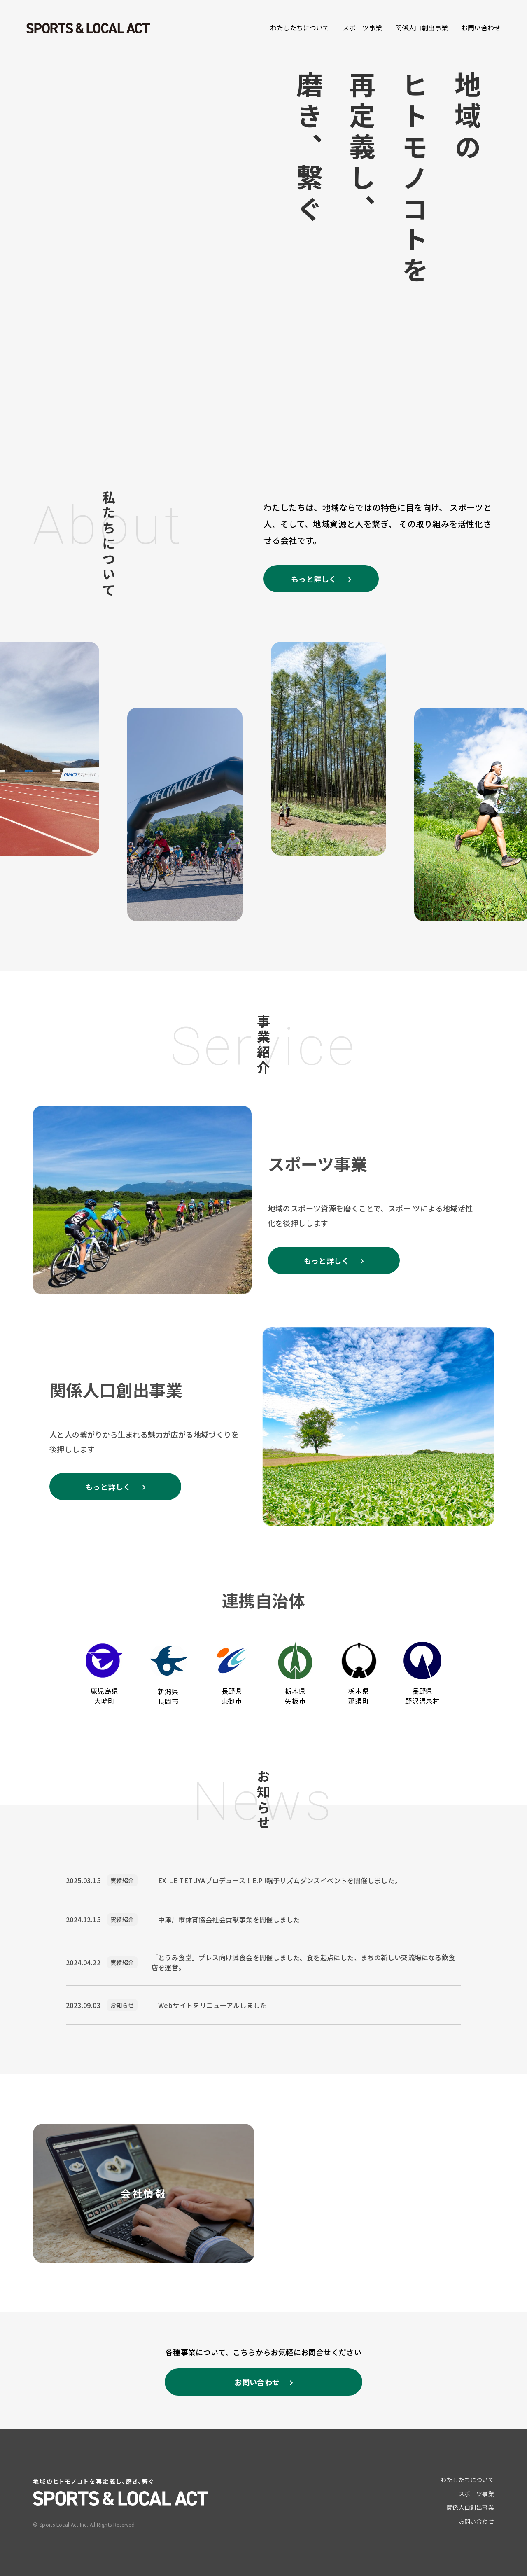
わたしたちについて (299, 28)
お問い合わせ (481, 28)
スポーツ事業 (362, 28)
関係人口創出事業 (421, 28)
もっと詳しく (314, 578)
